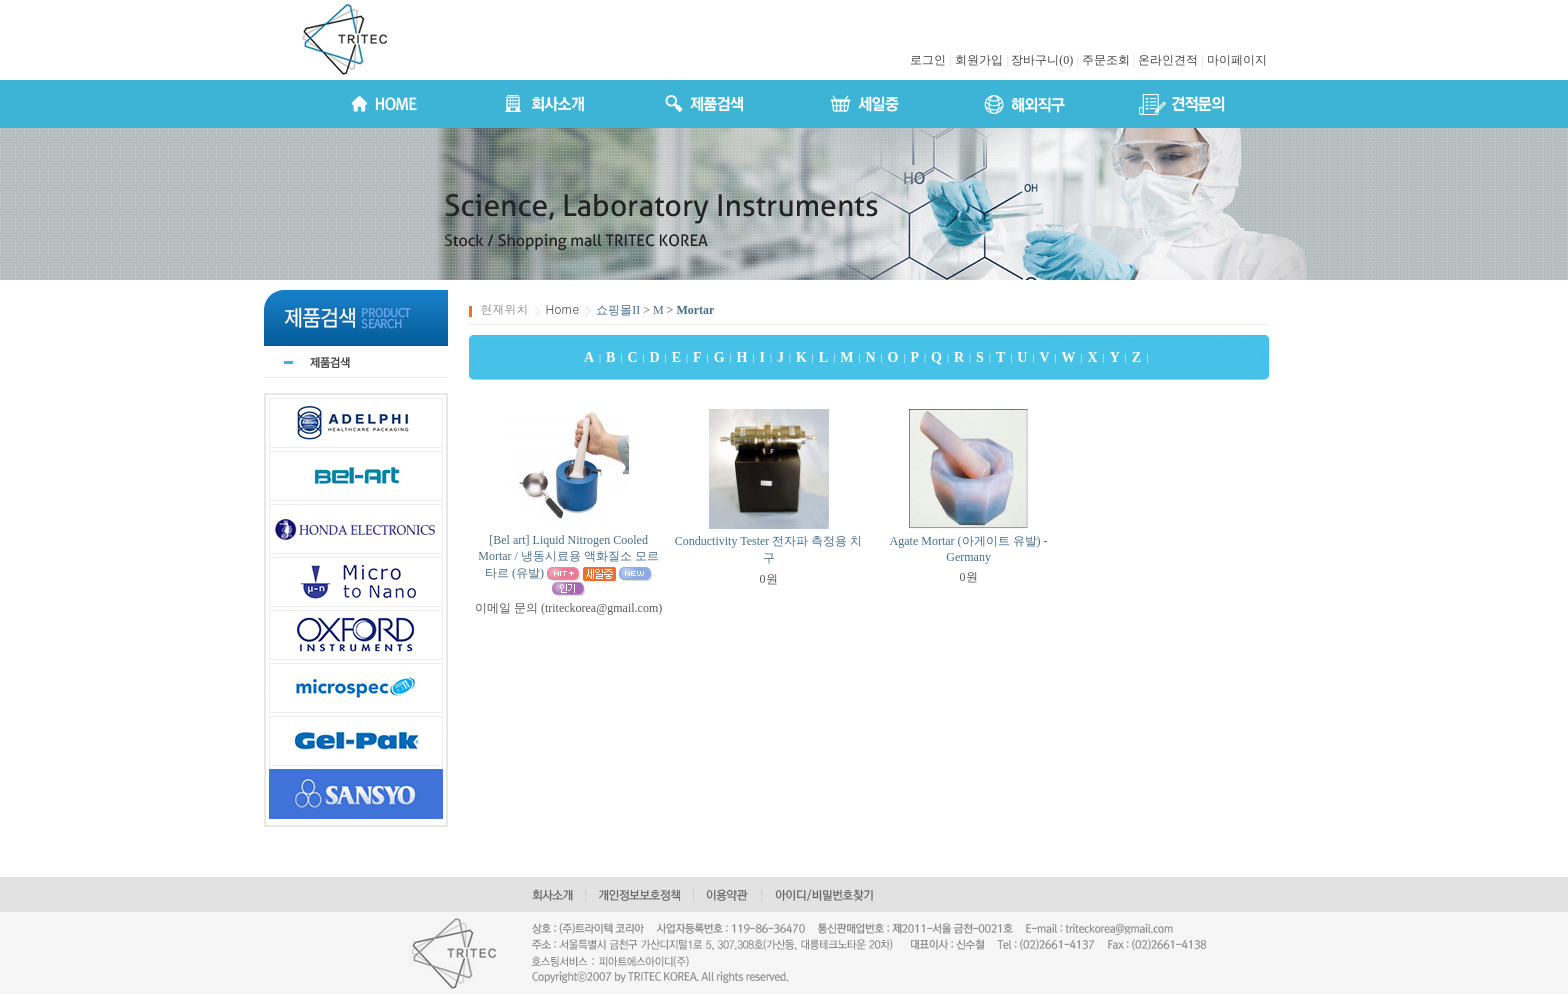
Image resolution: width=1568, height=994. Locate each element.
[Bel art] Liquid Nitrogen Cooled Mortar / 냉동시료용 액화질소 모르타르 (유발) (568, 556)
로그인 (928, 60)
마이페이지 (1237, 60)
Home (563, 308)
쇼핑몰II (618, 310)
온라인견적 (1168, 60)
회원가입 (979, 60)
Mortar (695, 310)
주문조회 (1106, 60)
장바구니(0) (1042, 60)
